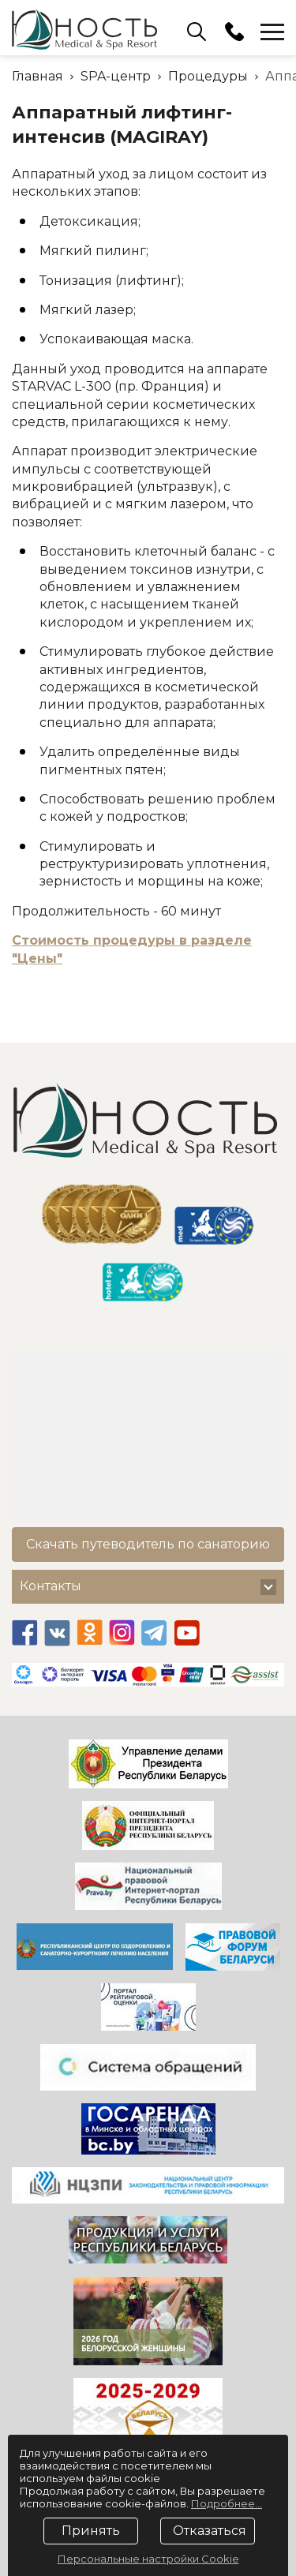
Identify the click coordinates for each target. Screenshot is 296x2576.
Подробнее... (226, 2503)
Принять (91, 2530)
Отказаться (209, 2530)
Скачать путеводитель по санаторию (148, 1544)
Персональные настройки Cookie (148, 2558)
